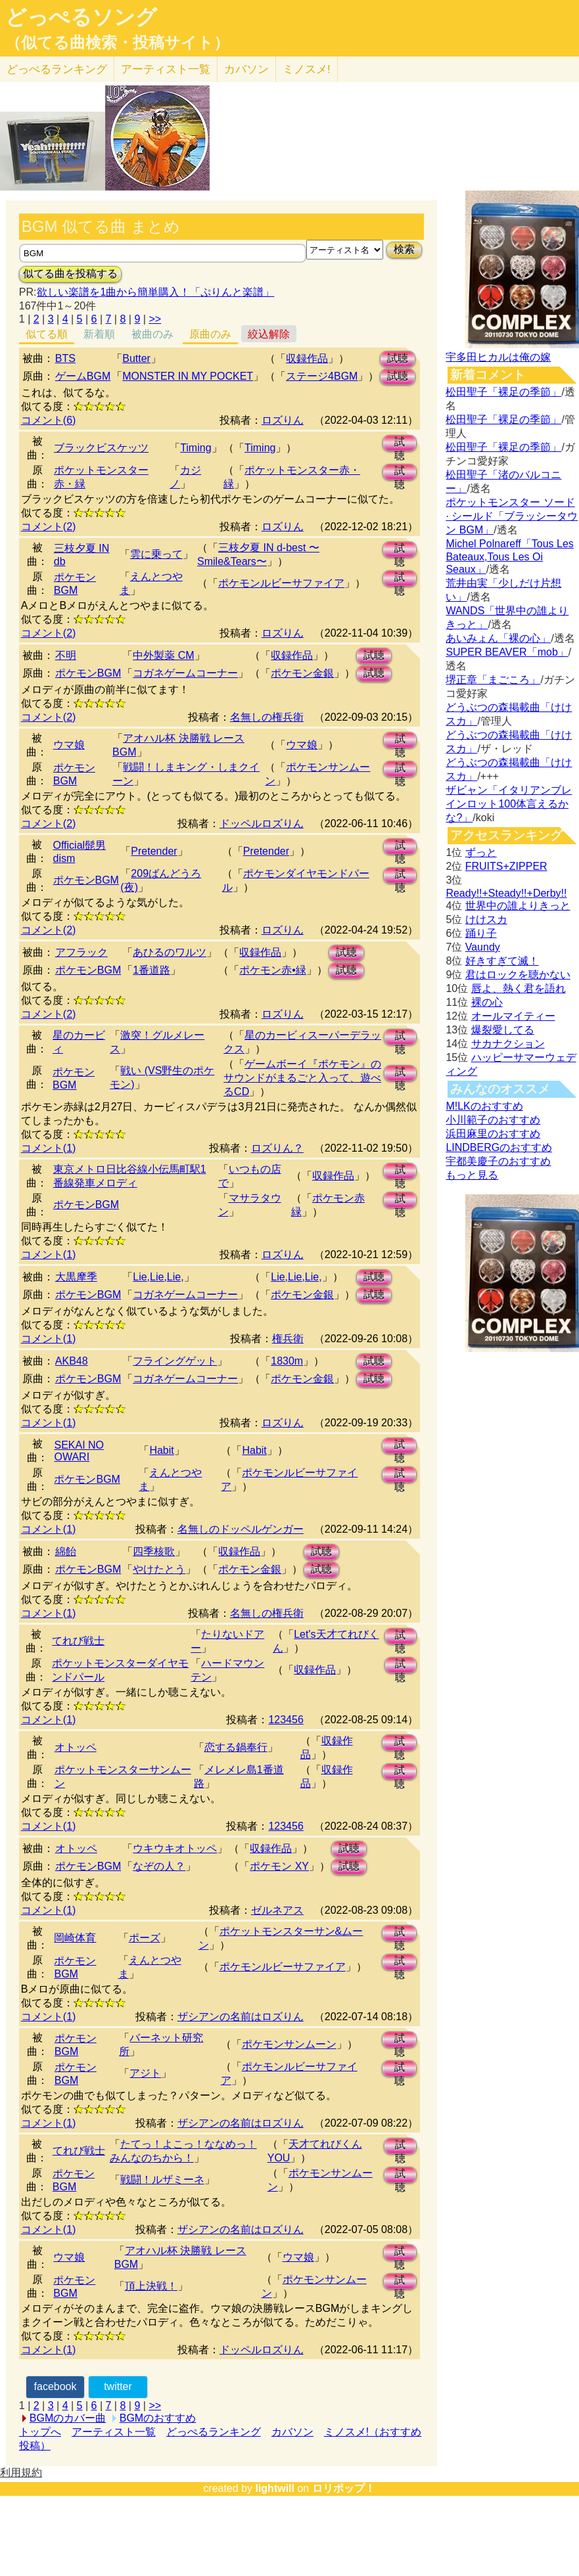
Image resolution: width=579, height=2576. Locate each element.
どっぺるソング (81, 17)
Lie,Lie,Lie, (158, 1276)
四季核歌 (154, 1551)
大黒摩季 (76, 1276)
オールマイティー (513, 1016)
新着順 (99, 334)
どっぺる (57, 69)
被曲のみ (152, 334)
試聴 (397, 358)
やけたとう (159, 1569)
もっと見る (472, 1175)
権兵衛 (288, 1338)
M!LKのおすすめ (484, 1106)
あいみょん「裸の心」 (498, 638)
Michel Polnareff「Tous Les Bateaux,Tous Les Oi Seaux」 (509, 556)
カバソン (246, 69)
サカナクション (508, 1043)
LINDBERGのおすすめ (499, 1147)
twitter (118, 2386)
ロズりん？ (277, 1148)
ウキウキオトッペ (175, 1848)
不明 (65, 655)
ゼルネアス (277, 1910)
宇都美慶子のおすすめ (498, 1161)
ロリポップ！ (343, 2488)
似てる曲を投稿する (70, 273)
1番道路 (151, 970)
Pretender (154, 851)
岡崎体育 (75, 1937)
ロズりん (283, 420)
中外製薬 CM (163, 655)
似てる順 (47, 334)
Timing (195, 447)
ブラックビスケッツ (101, 447)
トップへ (40, 2431)
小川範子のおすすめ (493, 1119)
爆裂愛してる (502, 1029)
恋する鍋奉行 (235, 1747)
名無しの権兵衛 (267, 717)
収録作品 (307, 358)
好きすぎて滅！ (502, 960)
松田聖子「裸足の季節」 (503, 391)
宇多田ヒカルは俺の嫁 (498, 357)
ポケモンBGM (88, 673)
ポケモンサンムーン (289, 2044)
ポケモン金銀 (302, 673)
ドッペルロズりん (262, 823)
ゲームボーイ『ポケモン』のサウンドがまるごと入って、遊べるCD (302, 1077)
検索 (404, 249)
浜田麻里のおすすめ (493, 1133)
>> (155, 319)
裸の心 (487, 1002)
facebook (55, 2386)
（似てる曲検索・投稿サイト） (117, 42)
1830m (287, 1361)
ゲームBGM (82, 376)
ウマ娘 (69, 744)
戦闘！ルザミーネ (162, 2179)
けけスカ (486, 919)
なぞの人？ (159, 1866)
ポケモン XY (279, 1866)
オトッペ (76, 1747)
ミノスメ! (307, 69)
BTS (65, 358)
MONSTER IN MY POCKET (187, 376)
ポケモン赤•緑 (272, 970)
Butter (136, 358)
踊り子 (481, 933)
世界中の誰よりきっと (517, 905)
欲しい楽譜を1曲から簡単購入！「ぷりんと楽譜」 (155, 292)
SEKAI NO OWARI (79, 1450)
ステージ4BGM (322, 376)
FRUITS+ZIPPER (506, 866)
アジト (145, 2073)
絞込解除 (269, 334)
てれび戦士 (78, 1640)
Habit (161, 1450)
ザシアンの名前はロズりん (240, 2016)
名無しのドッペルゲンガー (240, 1529)
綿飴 (65, 1551)
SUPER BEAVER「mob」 (507, 652)
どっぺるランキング (213, 2431)
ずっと (481, 852)
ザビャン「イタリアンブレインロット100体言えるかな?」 (509, 803)
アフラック (81, 952)
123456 (285, 1719)
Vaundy (482, 947)
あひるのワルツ (169, 952)
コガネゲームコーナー (185, 673)
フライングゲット (175, 1361)
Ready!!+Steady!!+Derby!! (506, 893)
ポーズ (144, 1937)
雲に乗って (156, 554)
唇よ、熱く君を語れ (518, 988)
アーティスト (165, 69)
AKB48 (71, 1361)
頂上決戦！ (151, 2286)
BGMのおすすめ (158, 2418)
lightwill (274, 2488)
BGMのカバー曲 (68, 2418)
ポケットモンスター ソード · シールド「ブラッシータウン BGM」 (512, 516)
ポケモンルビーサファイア (281, 583)
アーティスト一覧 (114, 2431)
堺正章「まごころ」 (493, 679)
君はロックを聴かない (517, 974)
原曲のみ (210, 334)
